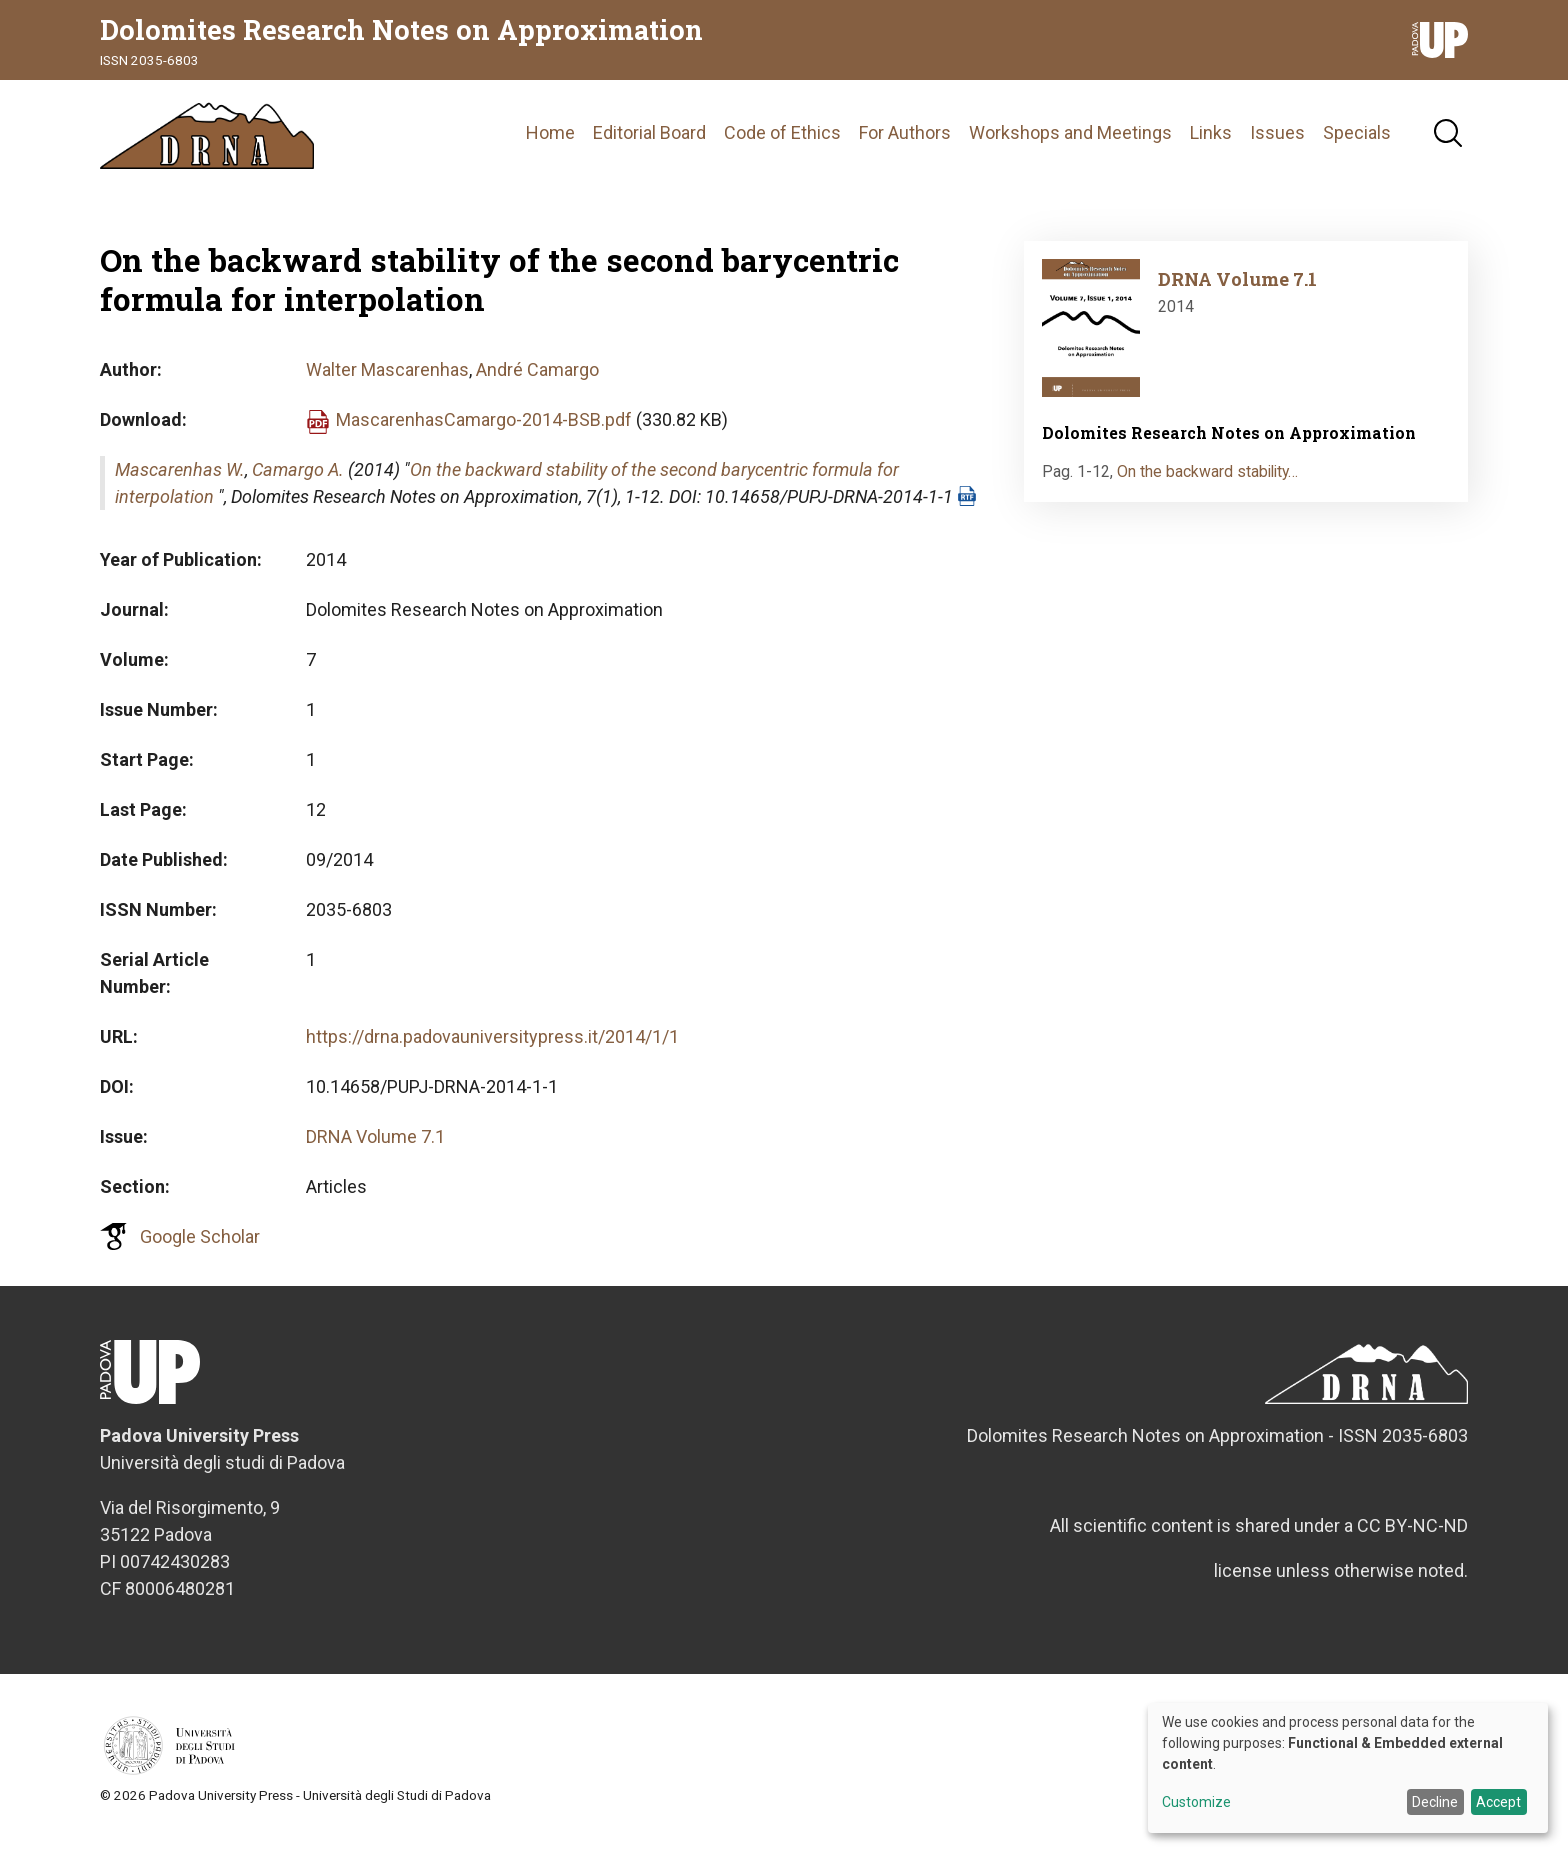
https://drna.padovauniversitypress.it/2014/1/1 (492, 1049)
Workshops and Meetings (1070, 139)
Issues (1277, 139)
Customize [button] (1196, 1802)
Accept (1498, 1802)
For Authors (905, 139)
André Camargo (537, 382)
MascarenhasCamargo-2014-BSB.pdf (484, 432)
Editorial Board (649, 139)
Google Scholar (200, 1249)
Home (550, 139)
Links (1211, 139)
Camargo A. (298, 482)
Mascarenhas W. (180, 482)
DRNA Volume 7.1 (375, 1149)
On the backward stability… (1207, 484)
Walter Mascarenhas (387, 382)
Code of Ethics (782, 139)
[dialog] (1348, 1768)
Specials (1357, 139)
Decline (1435, 1802)
